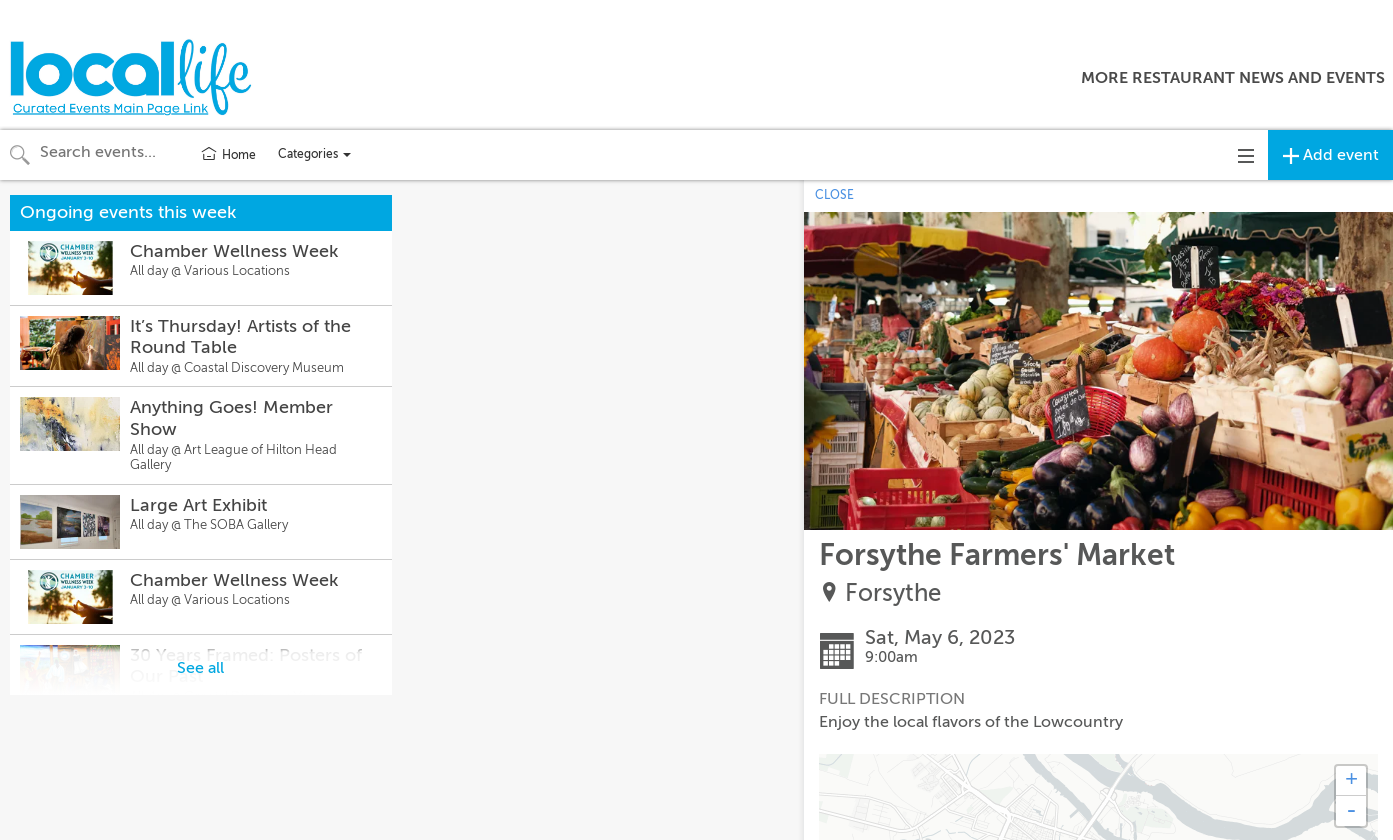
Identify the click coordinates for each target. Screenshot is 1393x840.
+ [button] (1351, 781)
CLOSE (834, 195)
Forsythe (893, 593)
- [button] (1351, 811)
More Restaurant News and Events (1233, 78)
